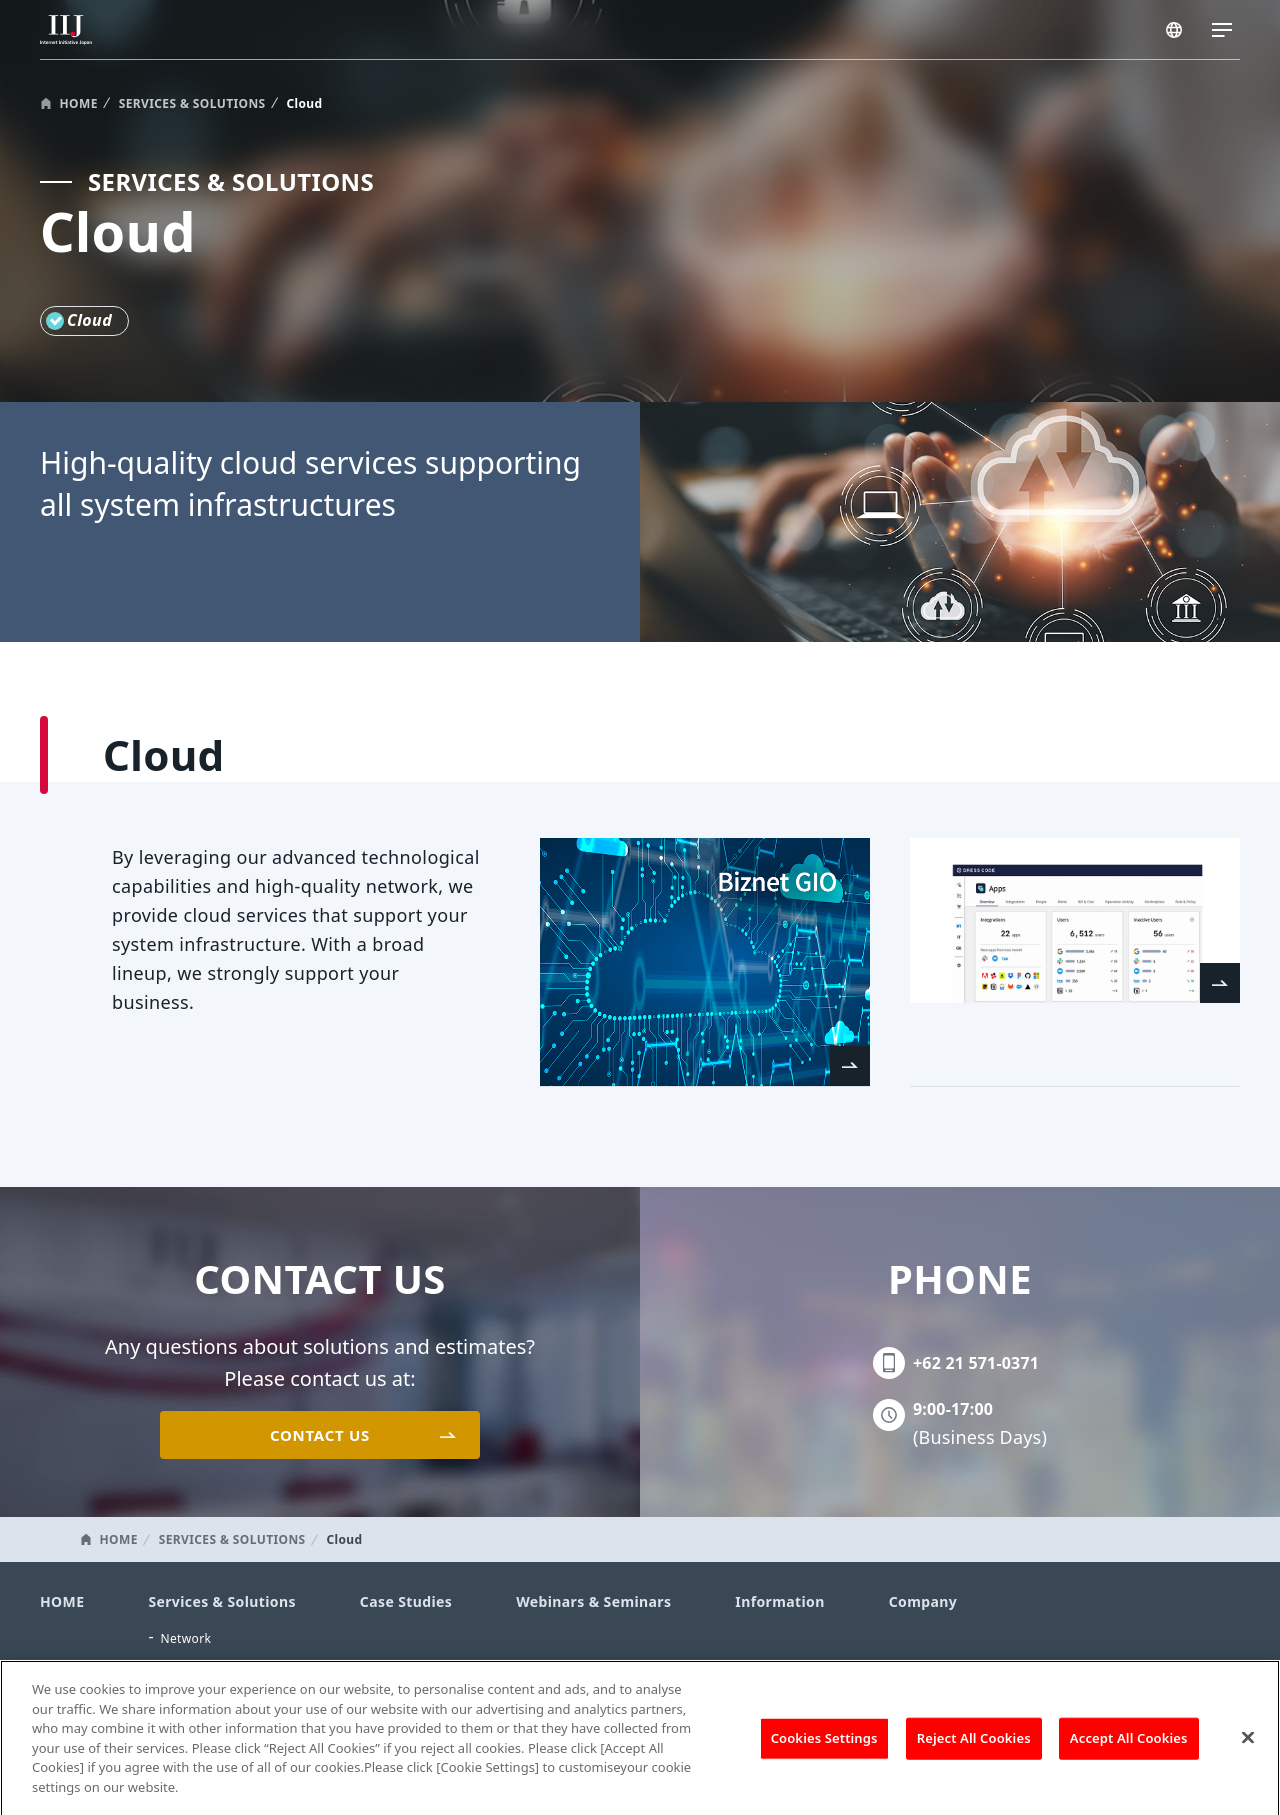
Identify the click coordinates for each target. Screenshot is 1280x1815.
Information (779, 1601)
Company (923, 1601)
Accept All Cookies (1129, 1748)
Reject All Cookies (974, 1748)
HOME (79, 103)
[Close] (1248, 1748)
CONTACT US (320, 1435)
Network (185, 1638)
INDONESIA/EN (1176, 32)
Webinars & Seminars (593, 1601)
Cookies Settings (824, 1748)
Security (184, 1665)
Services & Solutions (221, 1601)
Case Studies (406, 1601)
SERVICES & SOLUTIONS (192, 103)
